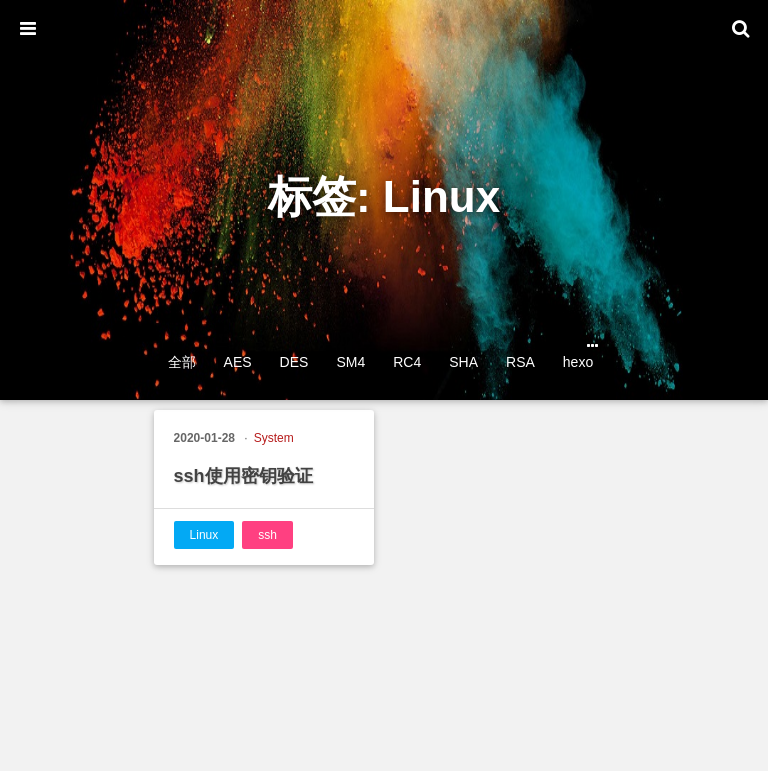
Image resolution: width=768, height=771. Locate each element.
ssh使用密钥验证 (243, 476)
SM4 (350, 362)
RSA (520, 362)
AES (238, 362)
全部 (182, 362)
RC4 (407, 362)
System (274, 438)
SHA (463, 362)
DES (294, 362)
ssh (267, 535)
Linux (204, 535)
